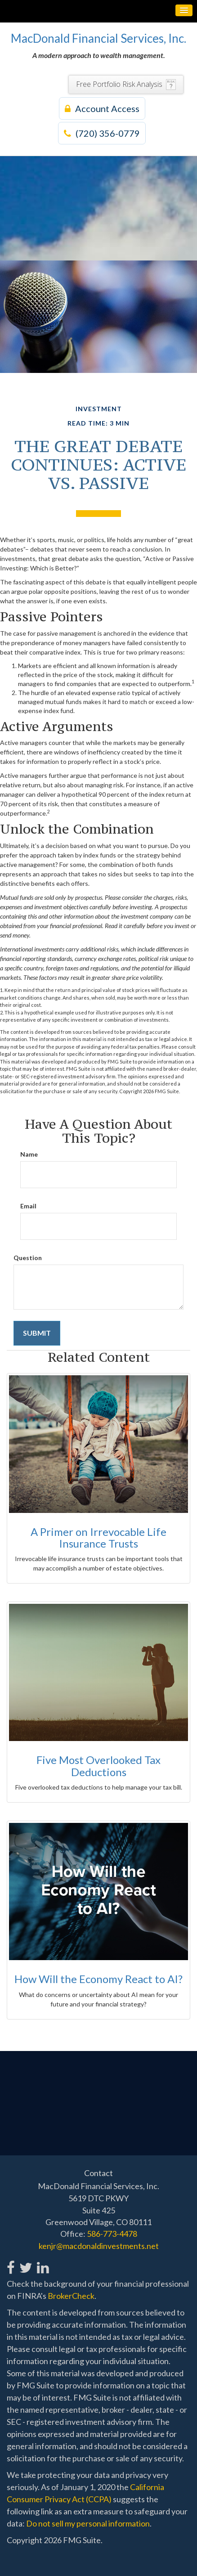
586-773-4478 (112, 2234)
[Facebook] (11, 2263)
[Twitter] (25, 2263)
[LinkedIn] (42, 2263)
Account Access (102, 108)
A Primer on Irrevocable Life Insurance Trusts (98, 1537)
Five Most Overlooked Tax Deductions (98, 1765)
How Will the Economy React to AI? (98, 1978)
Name (29, 1154)
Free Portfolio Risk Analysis (119, 84)
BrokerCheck (71, 2296)
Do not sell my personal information (88, 2523)
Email (28, 1206)
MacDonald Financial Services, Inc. (98, 38)
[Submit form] (36, 1333)
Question (27, 1257)
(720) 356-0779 (102, 133)
